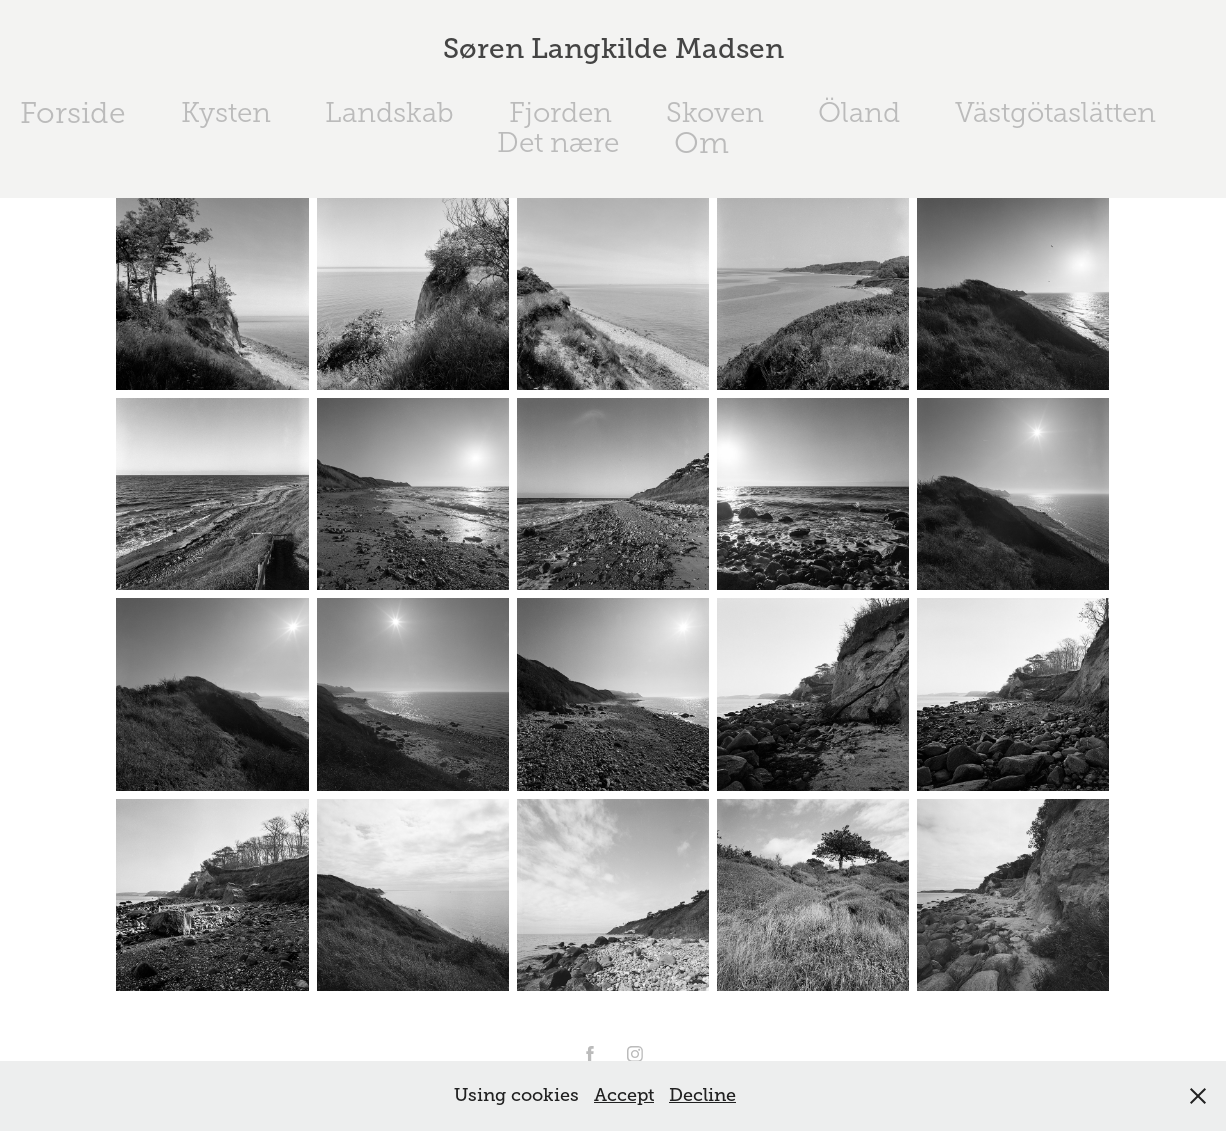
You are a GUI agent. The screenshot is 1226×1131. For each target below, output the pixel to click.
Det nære (558, 142)
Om (701, 143)
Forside (73, 113)
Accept (624, 1095)
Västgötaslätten (1055, 112)
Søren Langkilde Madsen (613, 48)
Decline (702, 1095)
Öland (859, 112)
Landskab (389, 112)
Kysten (226, 112)
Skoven (715, 112)
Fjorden (560, 112)
